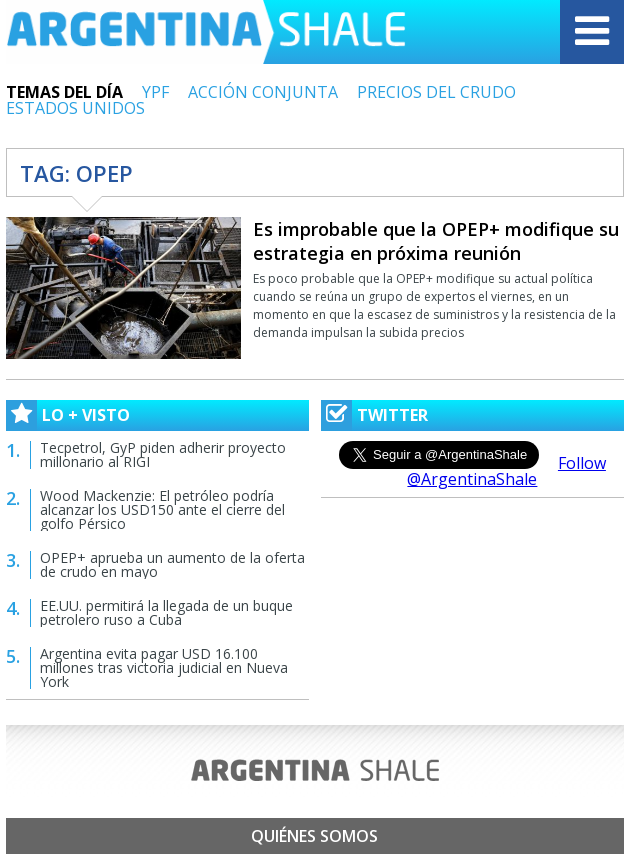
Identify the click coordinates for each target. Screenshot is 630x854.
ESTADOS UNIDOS (75, 108)
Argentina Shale (206, 32)
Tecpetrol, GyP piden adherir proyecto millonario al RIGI (163, 454)
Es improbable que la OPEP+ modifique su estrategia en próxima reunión (436, 241)
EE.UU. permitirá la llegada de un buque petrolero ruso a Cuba (166, 612)
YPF (155, 92)
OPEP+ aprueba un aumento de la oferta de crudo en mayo (172, 564)
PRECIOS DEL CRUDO (436, 92)
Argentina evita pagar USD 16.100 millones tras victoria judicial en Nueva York (164, 667)
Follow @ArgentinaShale (506, 471)
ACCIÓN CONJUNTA (263, 92)
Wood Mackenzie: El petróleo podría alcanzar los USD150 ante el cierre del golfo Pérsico (162, 509)
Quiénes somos (314, 836)
